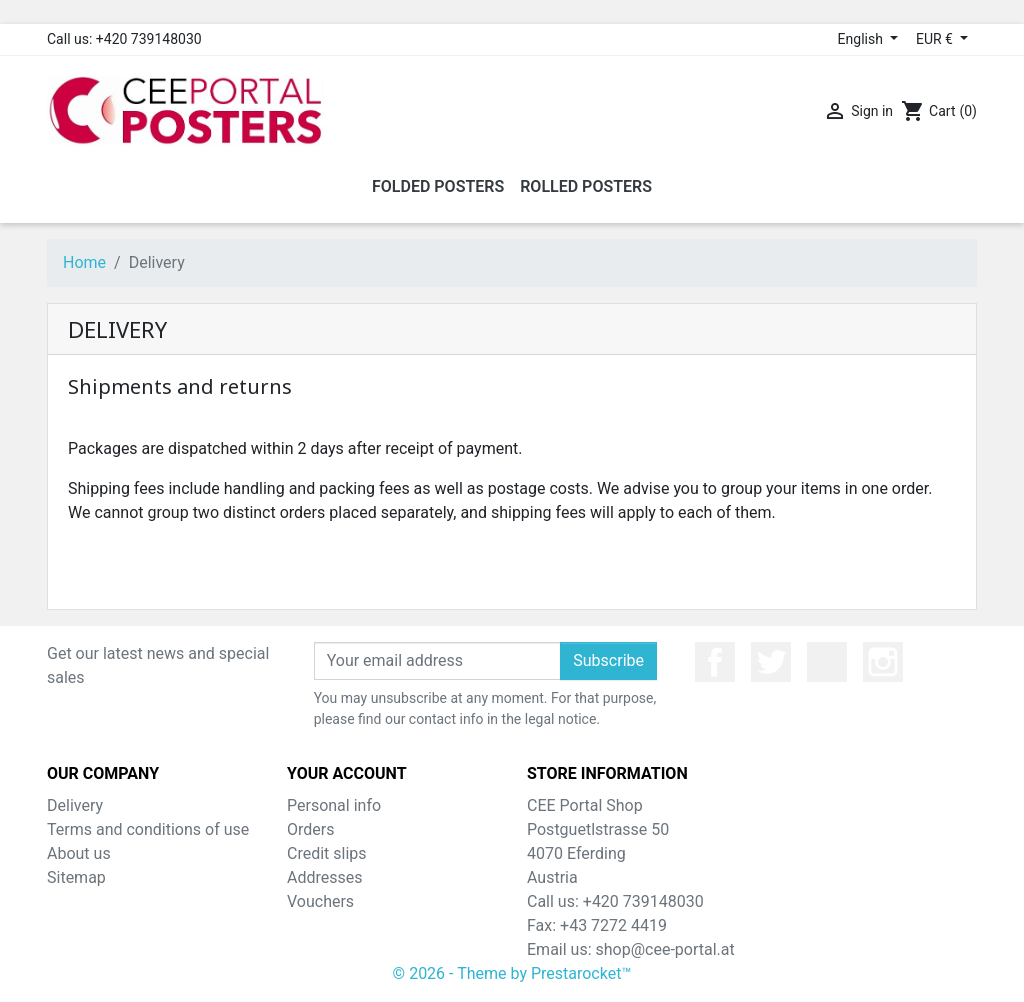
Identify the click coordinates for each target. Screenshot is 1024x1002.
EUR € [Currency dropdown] (936, 39)
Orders (310, 829)
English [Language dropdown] (862, 39)
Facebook (715, 662)
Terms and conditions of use (148, 829)
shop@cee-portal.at (665, 949)
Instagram (883, 662)
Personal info (334, 805)
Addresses (325, 877)
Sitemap (76, 877)
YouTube (827, 662)
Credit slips (327, 853)
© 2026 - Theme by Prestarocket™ (512, 973)
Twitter (771, 662)
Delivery (75, 805)
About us (79, 853)
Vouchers (320, 901)
